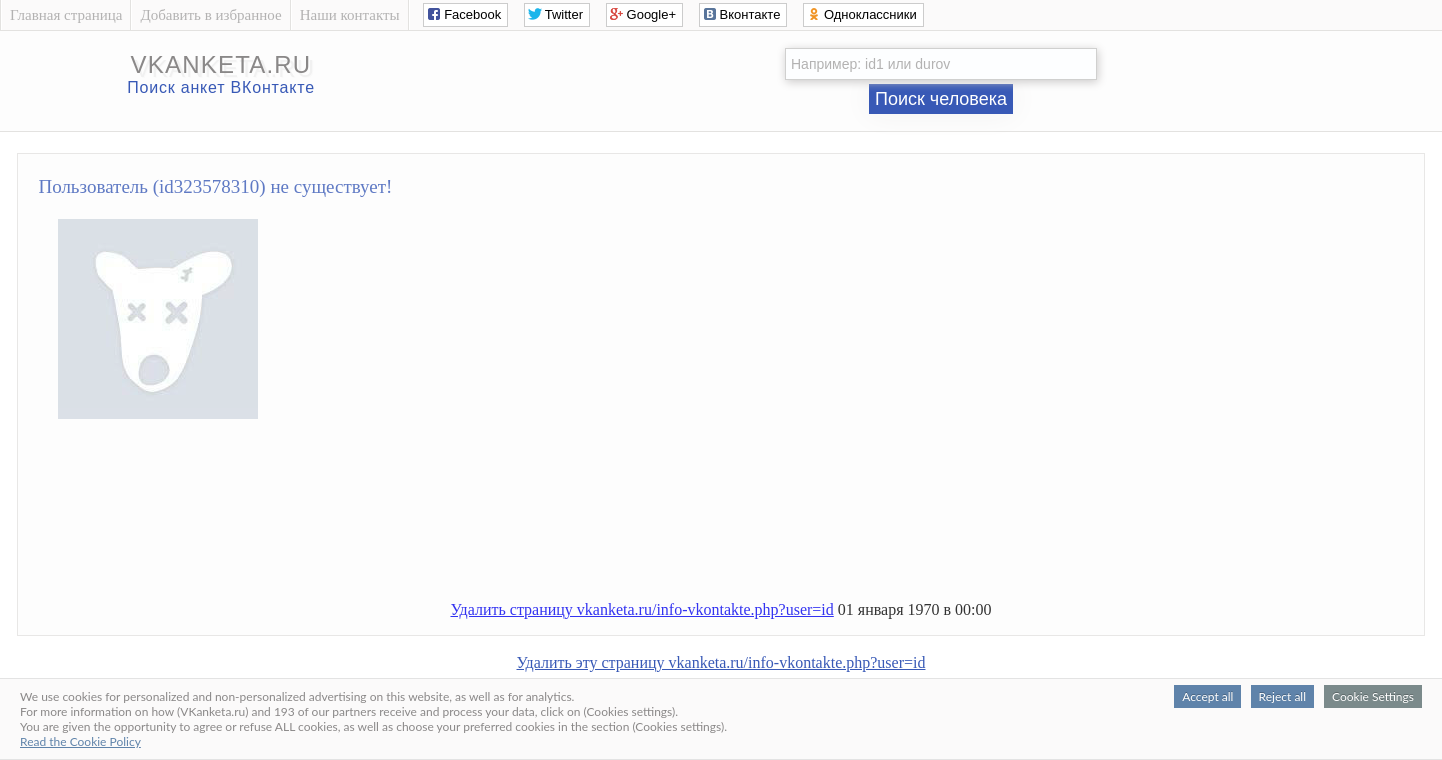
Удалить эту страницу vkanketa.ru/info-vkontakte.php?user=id (721, 662)
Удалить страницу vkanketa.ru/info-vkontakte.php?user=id (641, 609)
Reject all (1282, 696)
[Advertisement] (741, 518)
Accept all (1207, 696)
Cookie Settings (1373, 696)
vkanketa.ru (221, 64)
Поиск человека (941, 99)
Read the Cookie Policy (80, 741)
